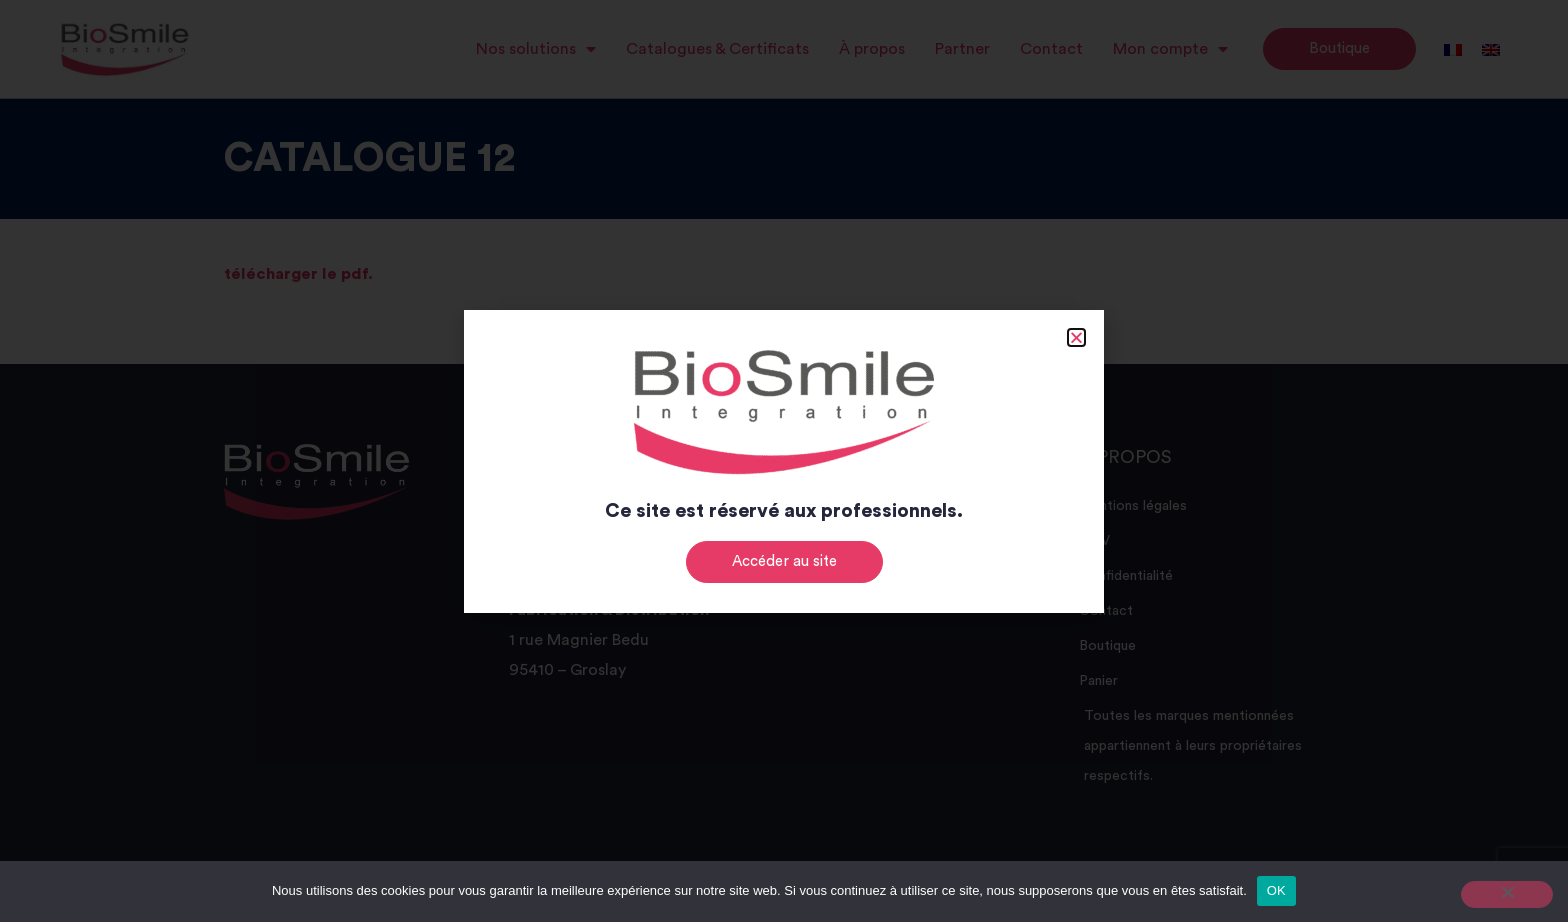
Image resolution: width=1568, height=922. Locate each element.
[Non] (1507, 894)
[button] (1076, 337)
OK (1276, 890)
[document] (784, 461)
